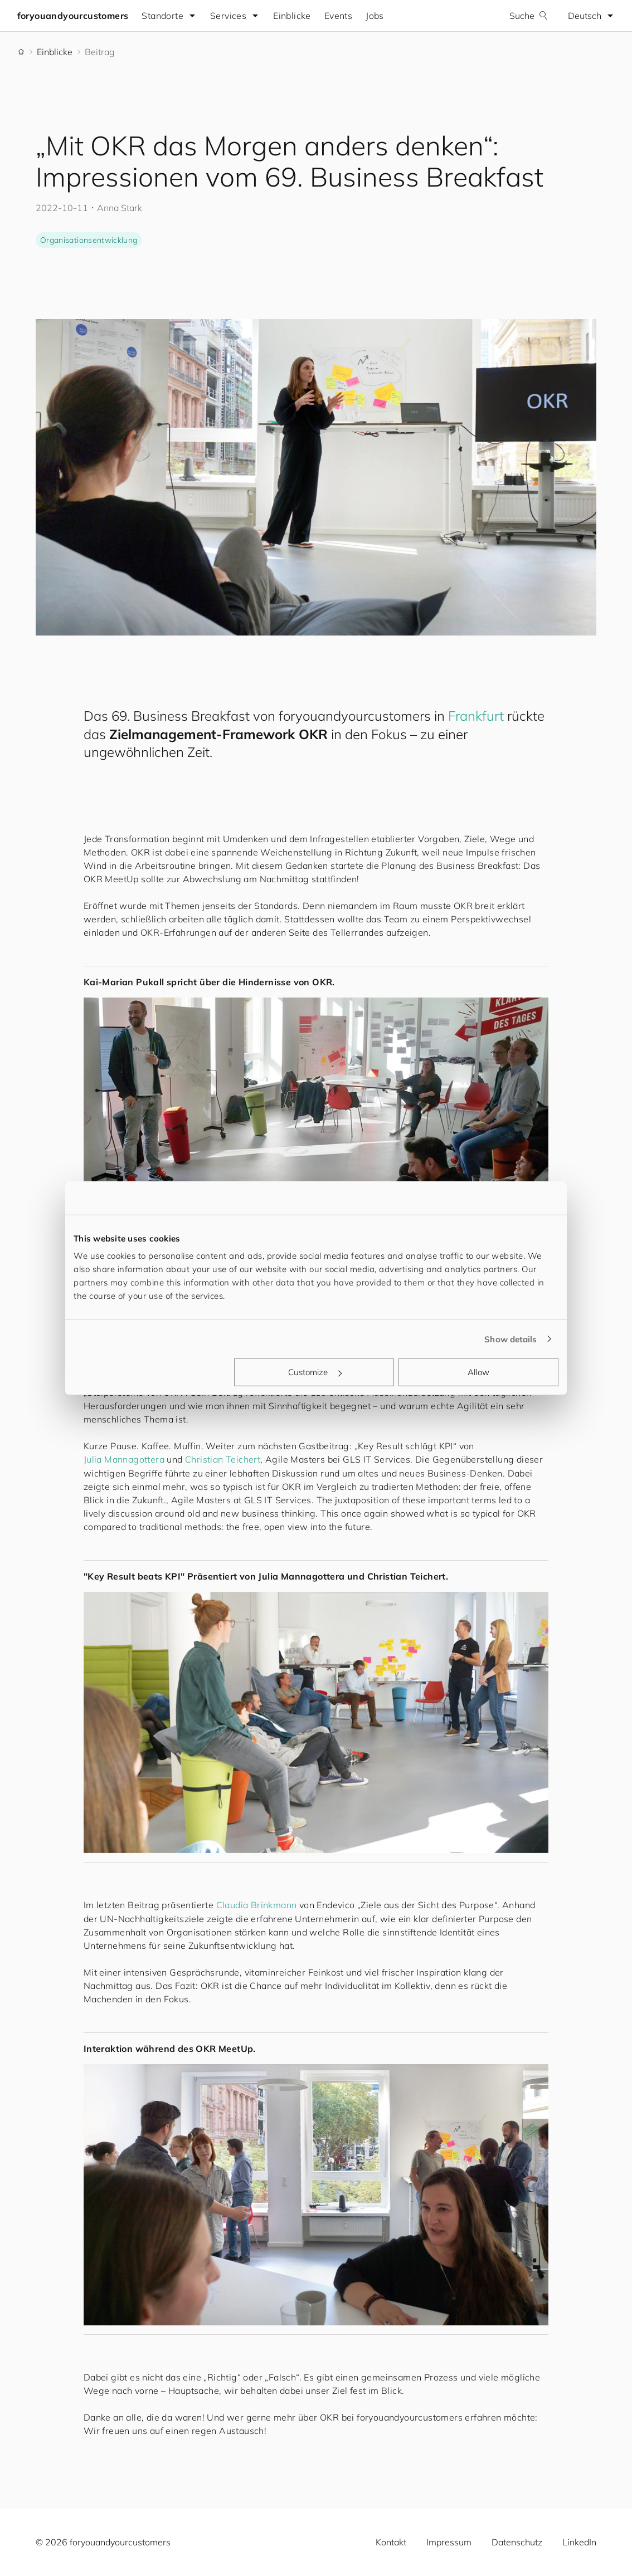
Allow (478, 1372)
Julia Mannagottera (124, 1459)
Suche (528, 15)
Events (339, 15)
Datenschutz (517, 2542)
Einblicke (293, 15)
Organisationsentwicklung (88, 240)
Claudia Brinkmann (256, 1904)
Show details (510, 1338)
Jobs (376, 15)
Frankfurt (476, 715)
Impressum (448, 2542)
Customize (315, 1372)
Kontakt (391, 2542)
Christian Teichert (222, 1459)
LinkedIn (579, 2542)
